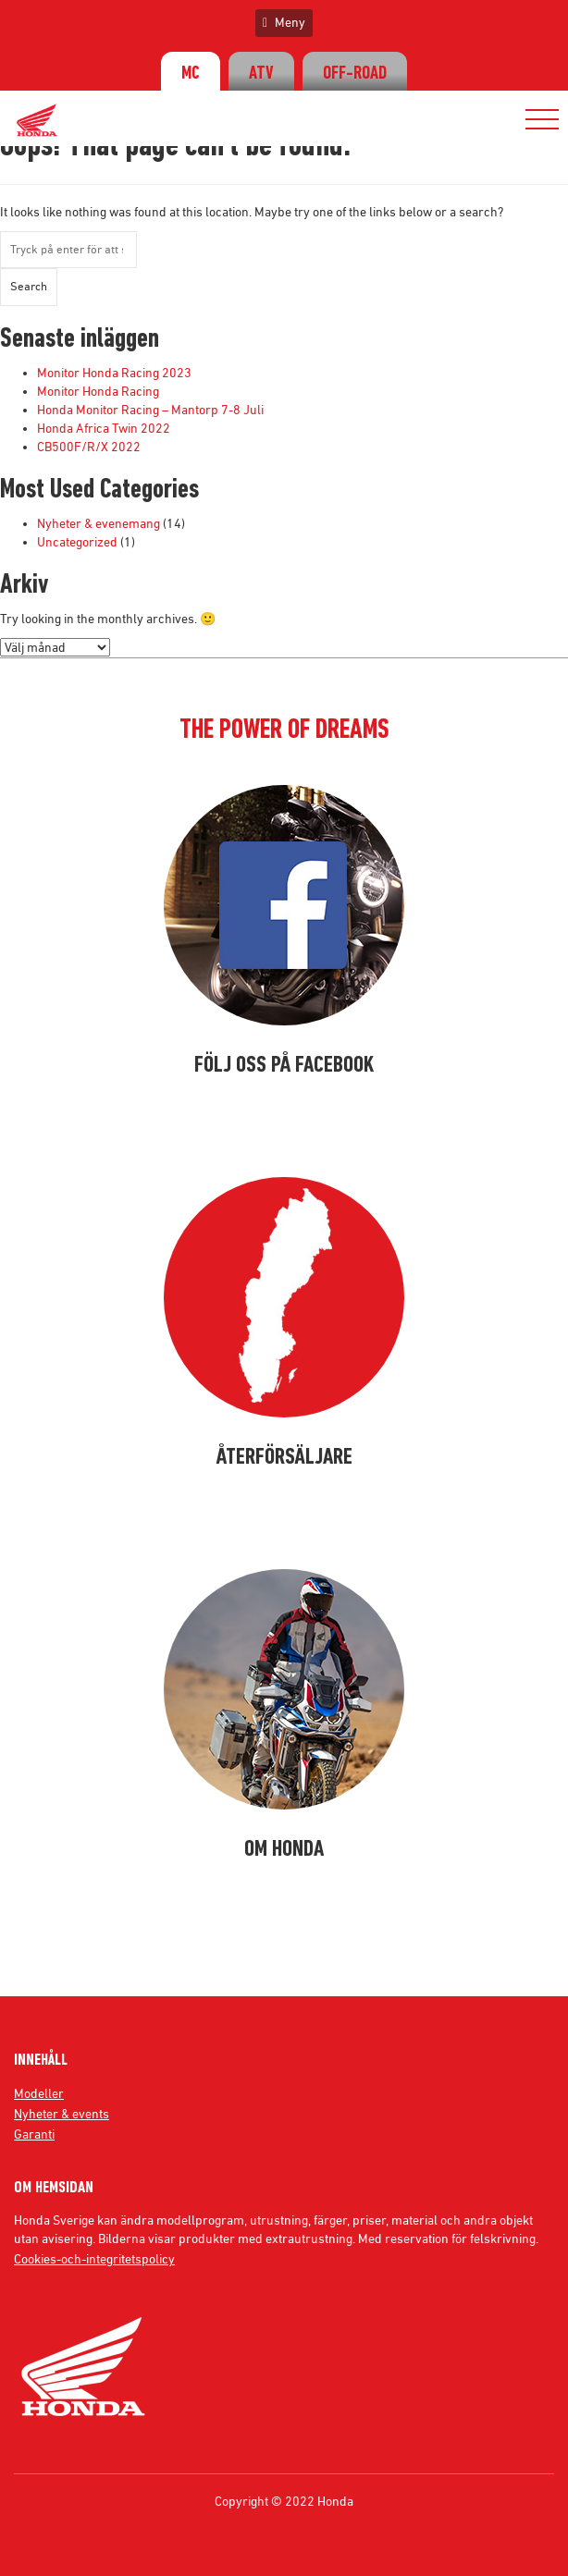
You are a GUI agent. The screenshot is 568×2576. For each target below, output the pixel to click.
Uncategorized (77, 541)
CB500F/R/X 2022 (89, 446)
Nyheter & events (61, 2113)
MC (190, 74)
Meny (284, 22)
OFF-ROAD (355, 74)
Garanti (34, 2134)
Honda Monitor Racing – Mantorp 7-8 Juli (150, 409)
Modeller (39, 2093)
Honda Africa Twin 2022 (103, 428)
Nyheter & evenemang (98, 523)
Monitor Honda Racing (98, 391)
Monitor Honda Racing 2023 (114, 372)
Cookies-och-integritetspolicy (94, 2258)
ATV (261, 74)
